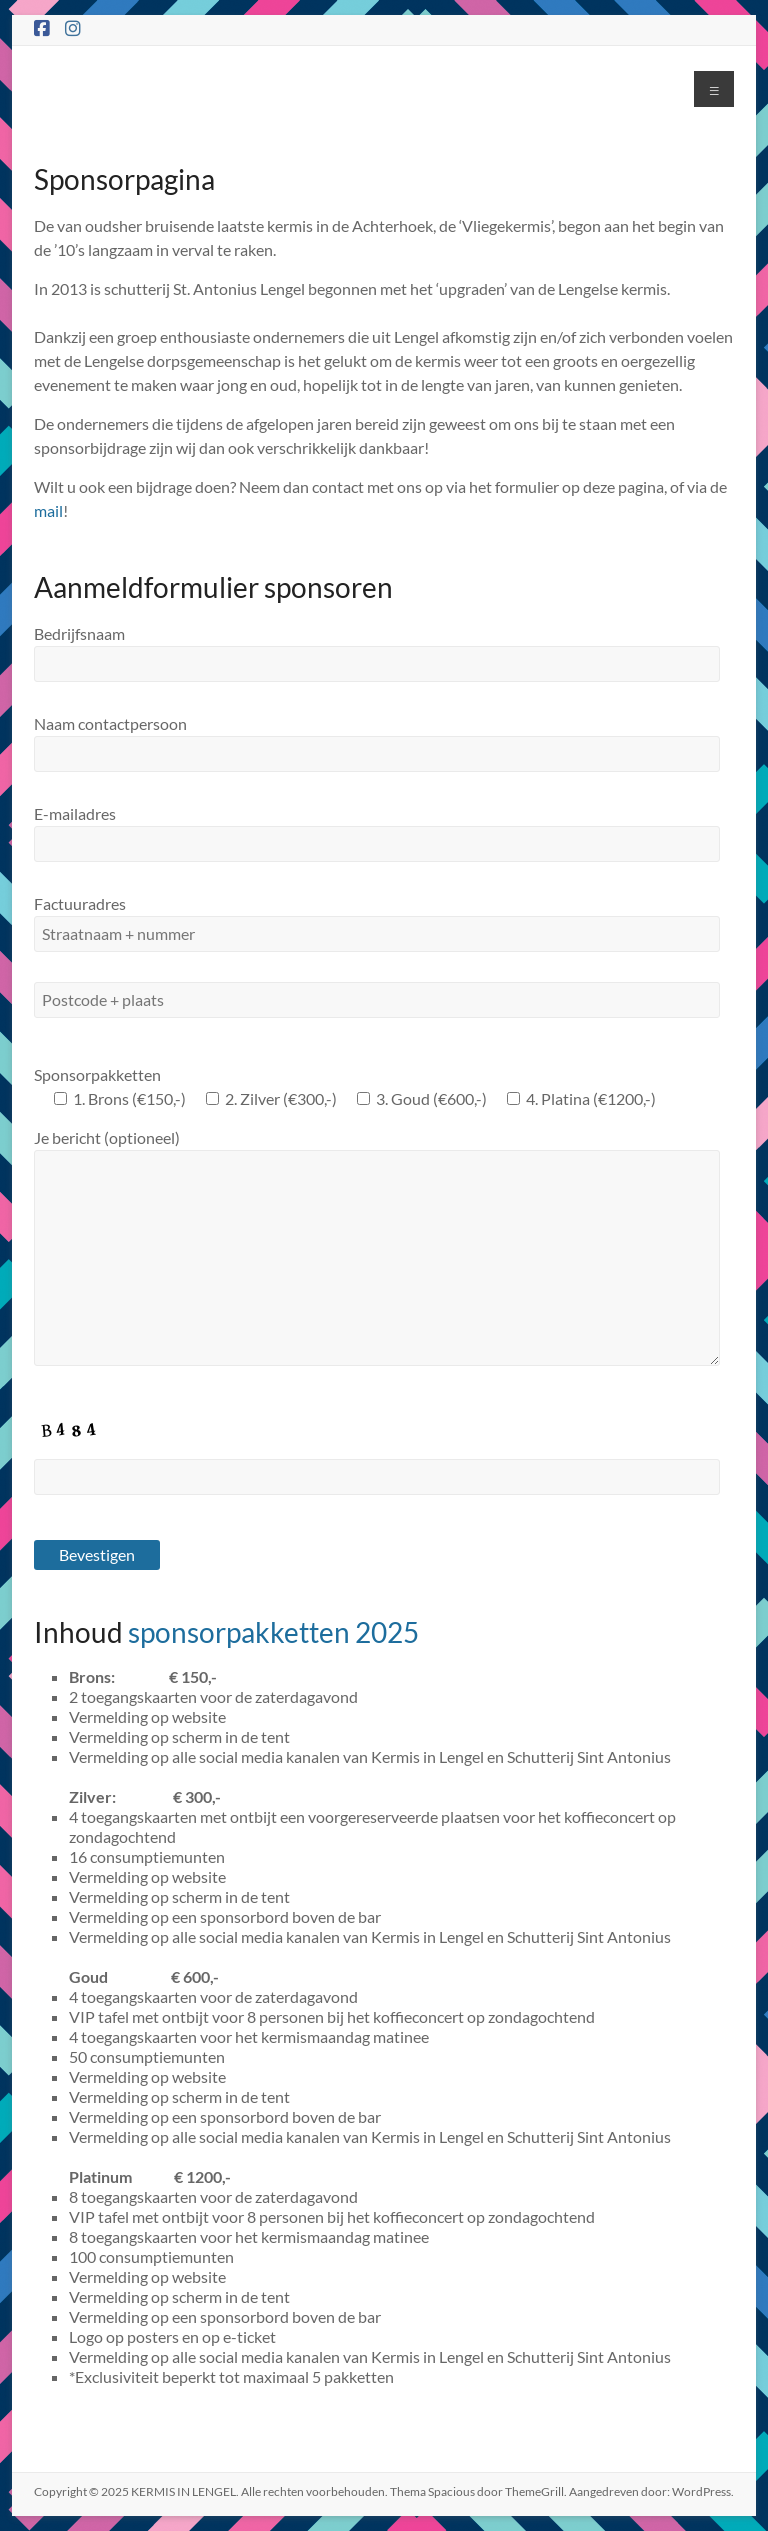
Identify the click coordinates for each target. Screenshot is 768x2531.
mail (48, 510)
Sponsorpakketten (97, 1074)
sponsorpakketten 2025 (273, 1632)
